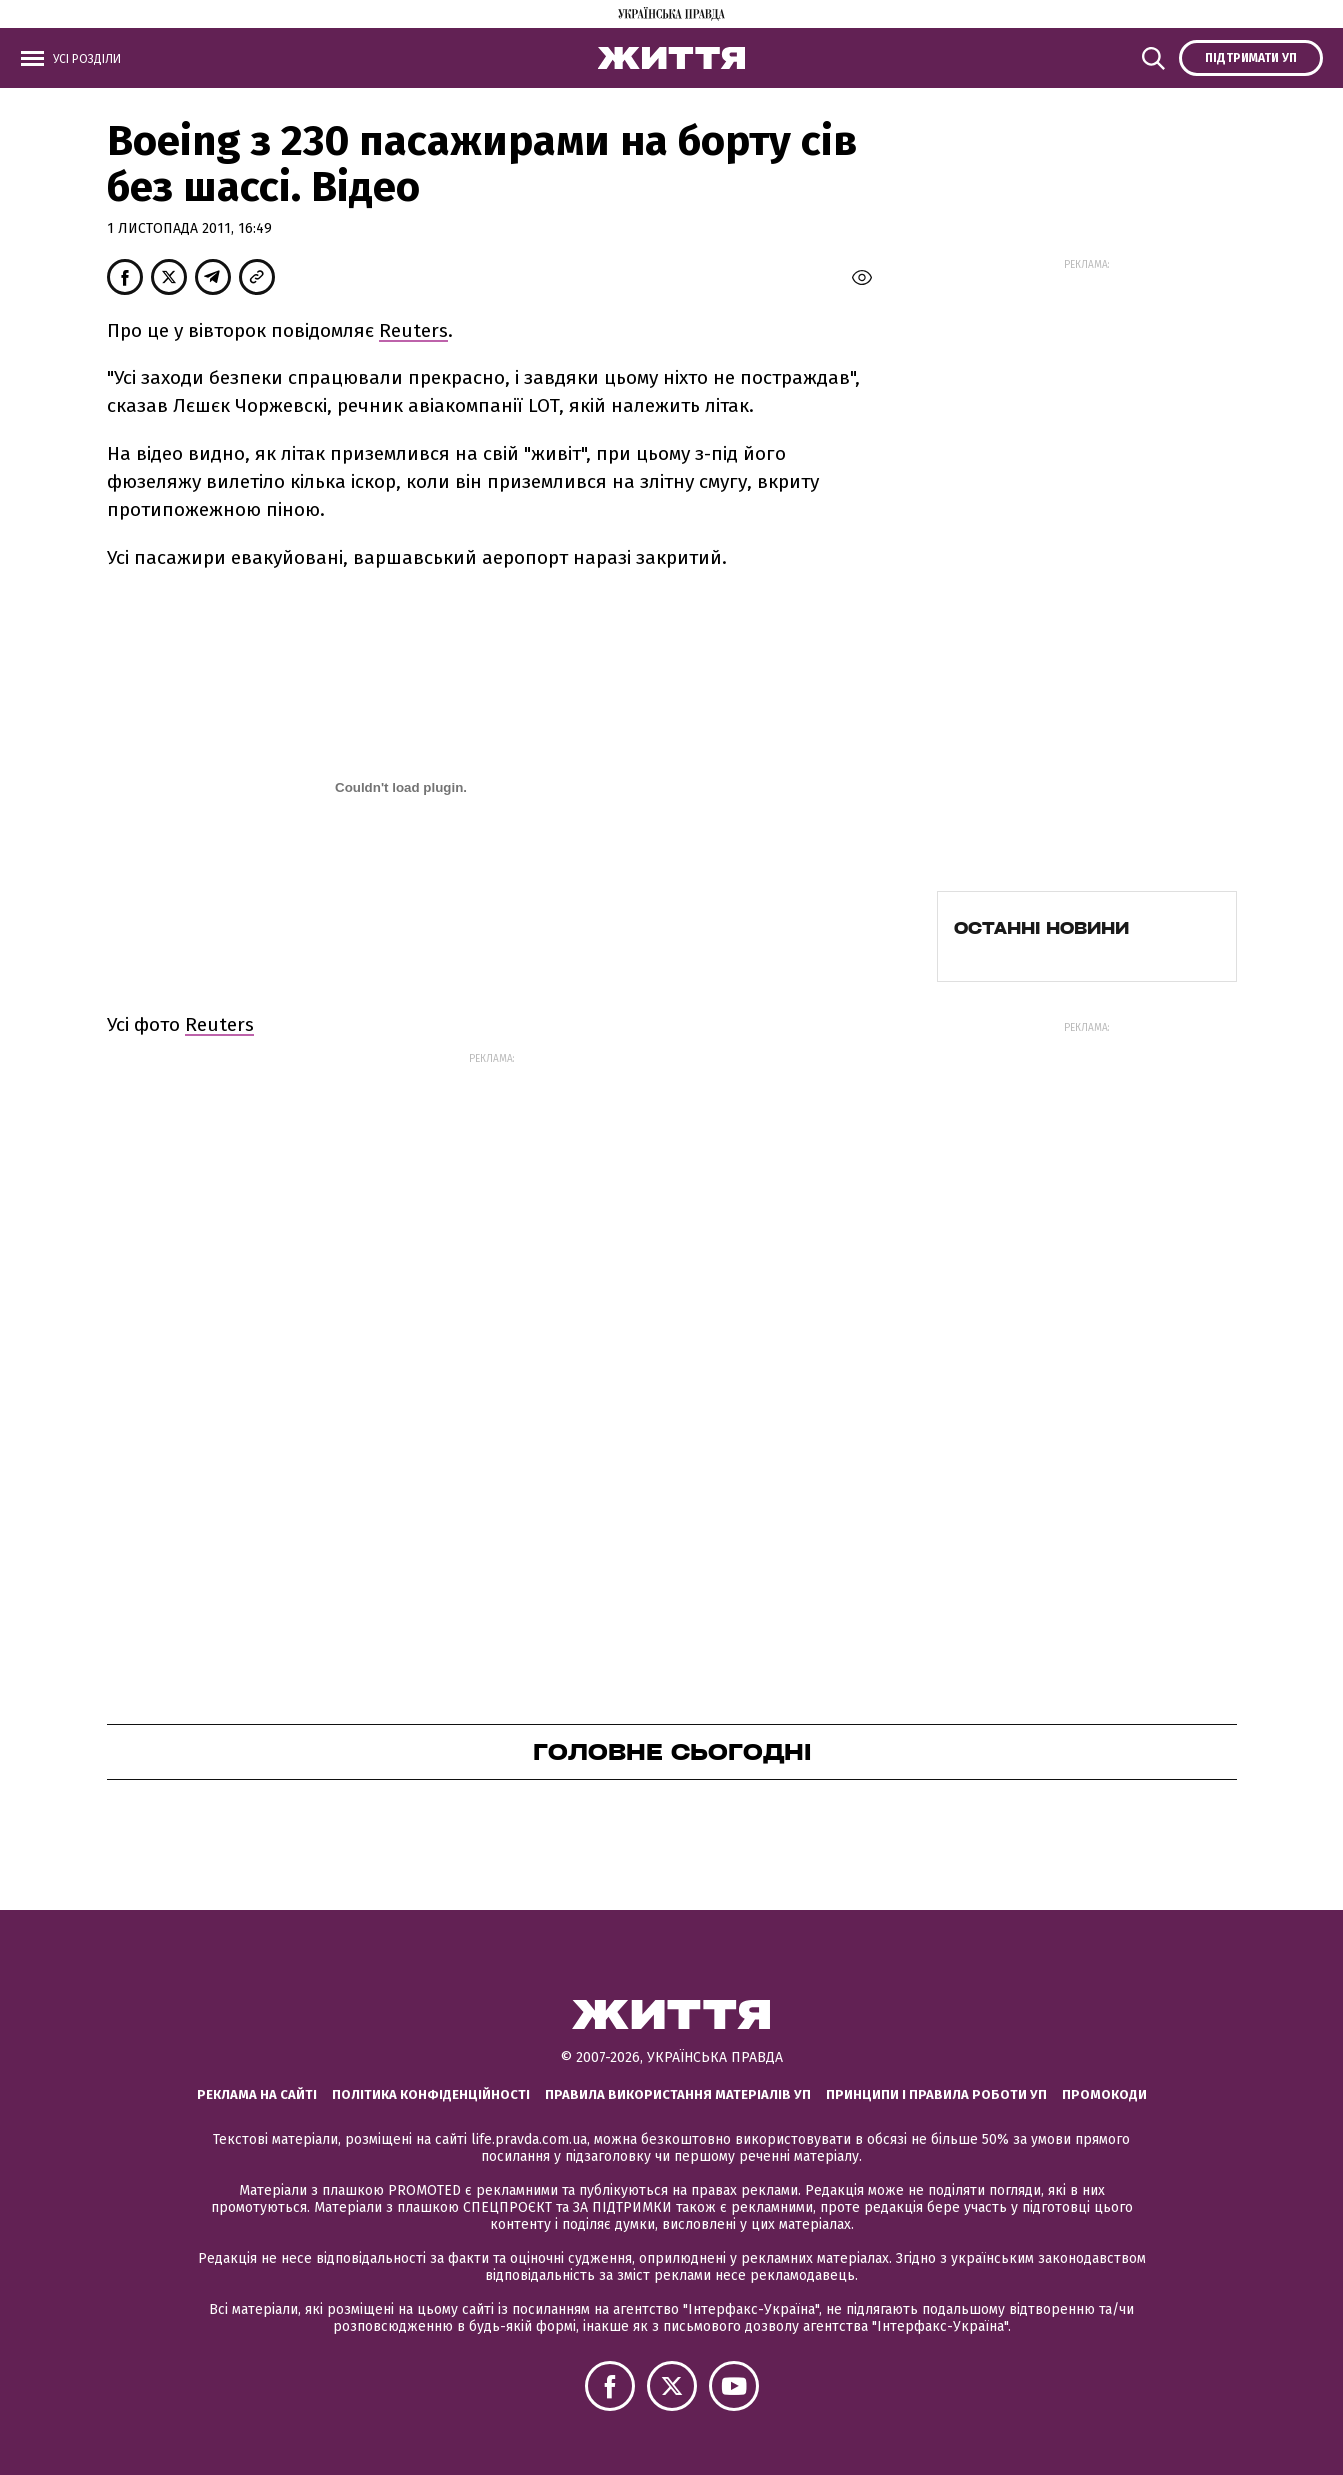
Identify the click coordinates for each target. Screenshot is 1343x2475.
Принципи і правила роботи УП (936, 2094)
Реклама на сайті (257, 2094)
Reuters (413, 330)
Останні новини (1041, 928)
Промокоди (1104, 2094)
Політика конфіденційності (431, 2094)
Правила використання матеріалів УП (678, 2094)
